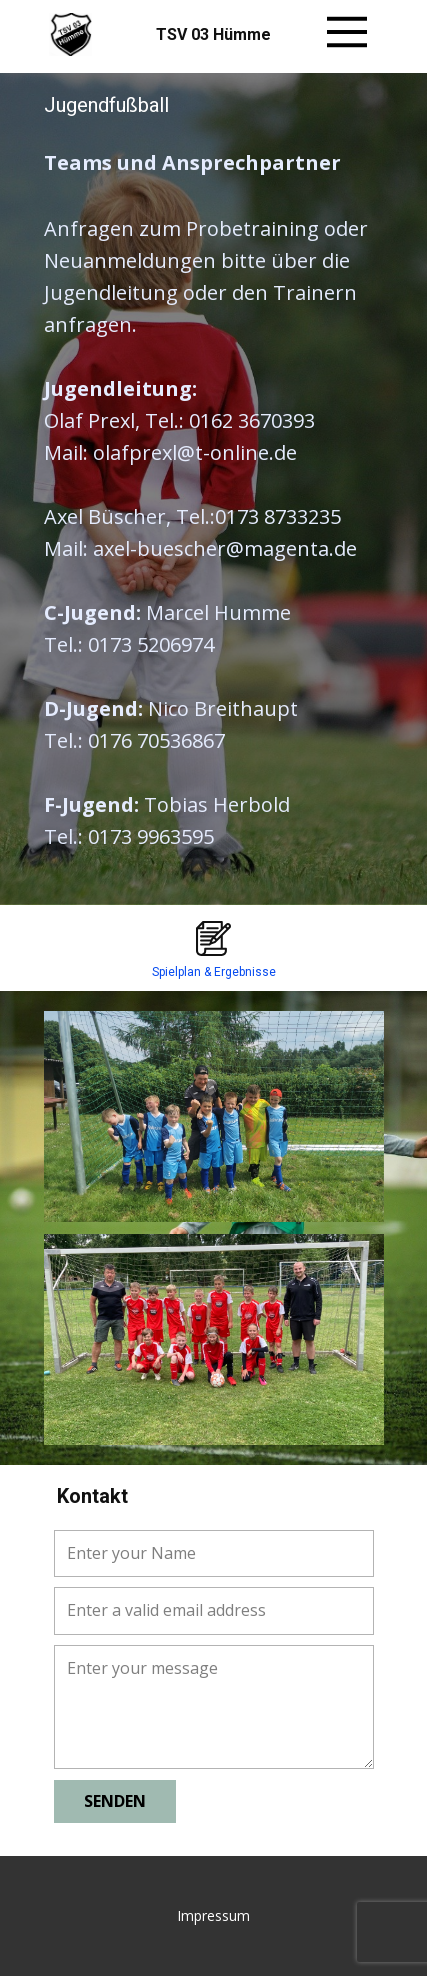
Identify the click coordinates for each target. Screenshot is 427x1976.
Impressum (213, 1915)
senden (115, 1801)
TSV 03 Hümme (213, 34)
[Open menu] (347, 32)
